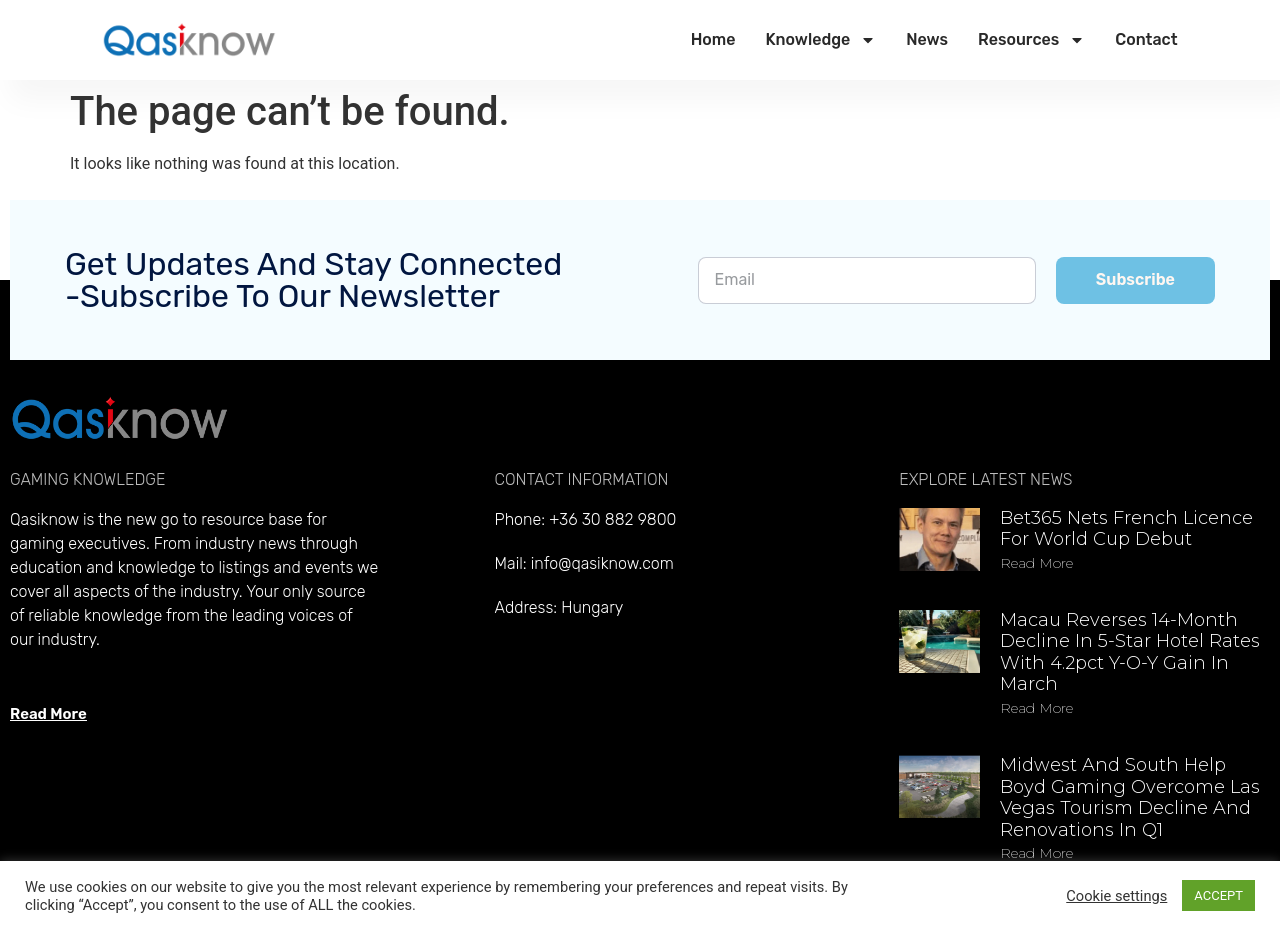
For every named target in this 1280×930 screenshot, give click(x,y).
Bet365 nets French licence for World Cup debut (1126, 529)
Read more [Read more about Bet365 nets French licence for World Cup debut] (1036, 563)
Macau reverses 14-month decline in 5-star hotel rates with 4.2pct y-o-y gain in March (1130, 652)
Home (713, 39)
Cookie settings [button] (1116, 896)
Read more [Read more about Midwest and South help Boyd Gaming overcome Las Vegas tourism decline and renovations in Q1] (1036, 853)
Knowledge (820, 40)
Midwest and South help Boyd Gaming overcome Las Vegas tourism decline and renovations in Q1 (1130, 797)
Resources (1031, 40)
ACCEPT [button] (1218, 895)
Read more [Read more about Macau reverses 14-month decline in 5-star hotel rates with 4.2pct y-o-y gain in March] (1036, 708)
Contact (1146, 39)
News (927, 39)
